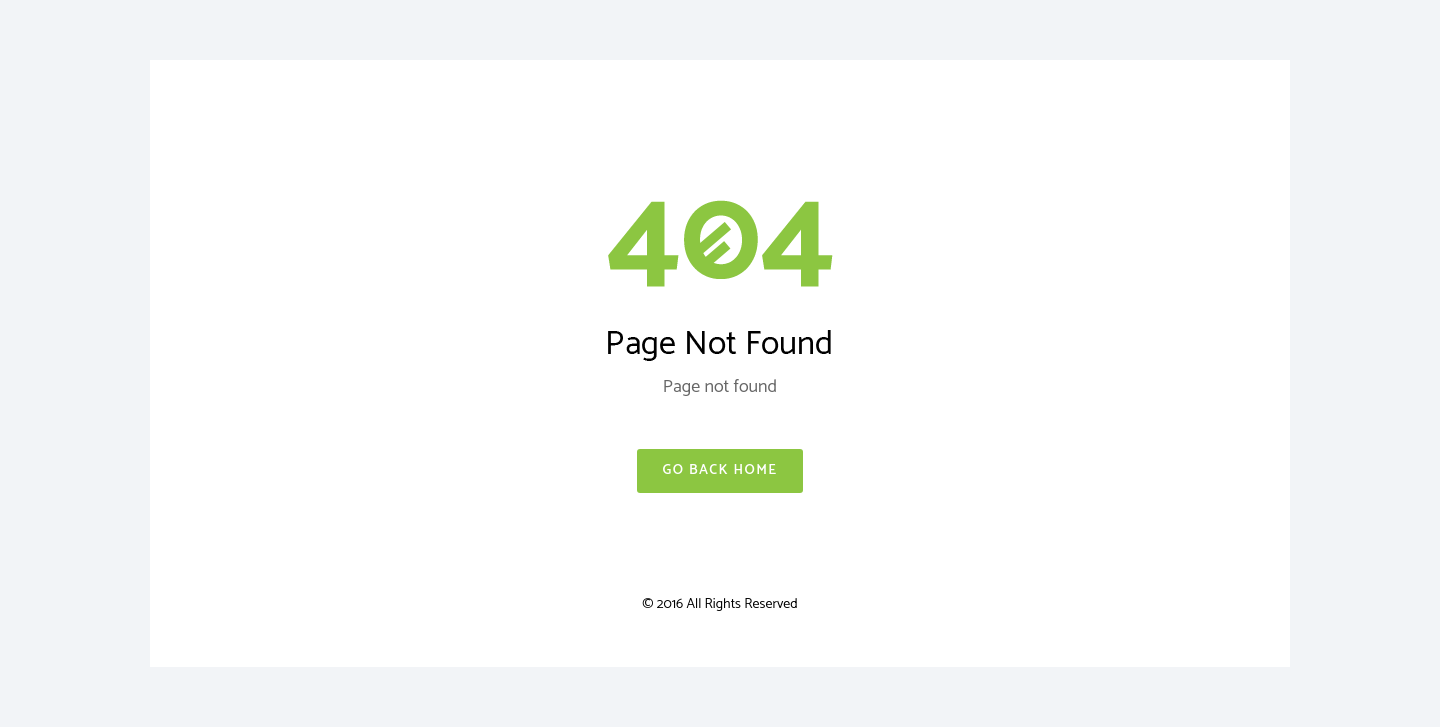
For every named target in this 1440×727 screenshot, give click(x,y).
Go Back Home (719, 470)
